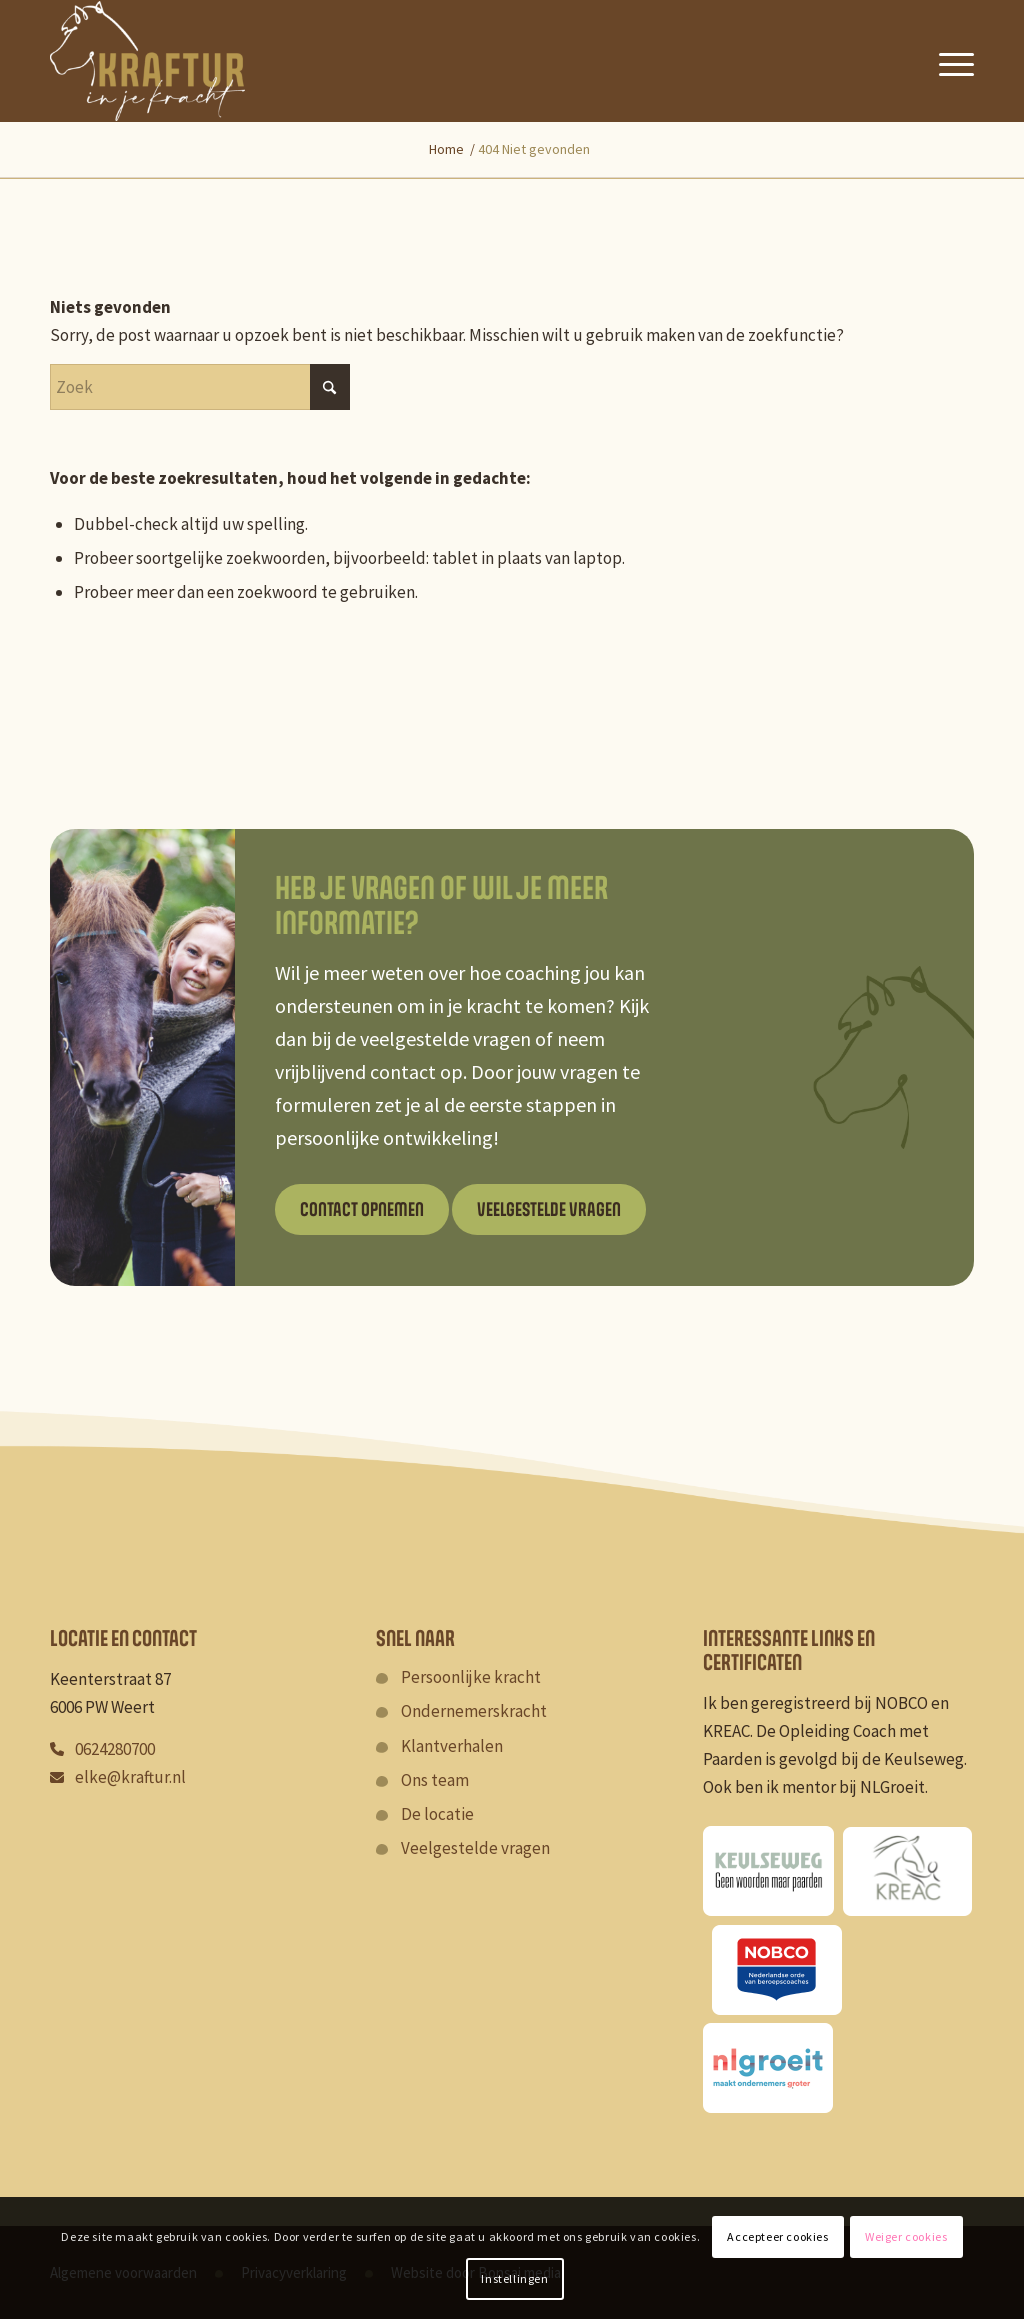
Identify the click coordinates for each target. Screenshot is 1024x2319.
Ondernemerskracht (474, 1711)
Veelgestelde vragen (475, 1848)
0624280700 (115, 1749)
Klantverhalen (452, 1746)
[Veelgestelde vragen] (549, 1209)
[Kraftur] (147, 61)
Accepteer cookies (777, 2236)
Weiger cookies (906, 2236)
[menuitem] (948, 61)
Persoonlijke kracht (471, 1677)
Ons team (435, 1780)
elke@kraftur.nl (130, 1777)
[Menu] (948, 61)
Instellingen (514, 2278)
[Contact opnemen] (362, 1209)
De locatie (437, 1814)
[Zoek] (200, 387)
